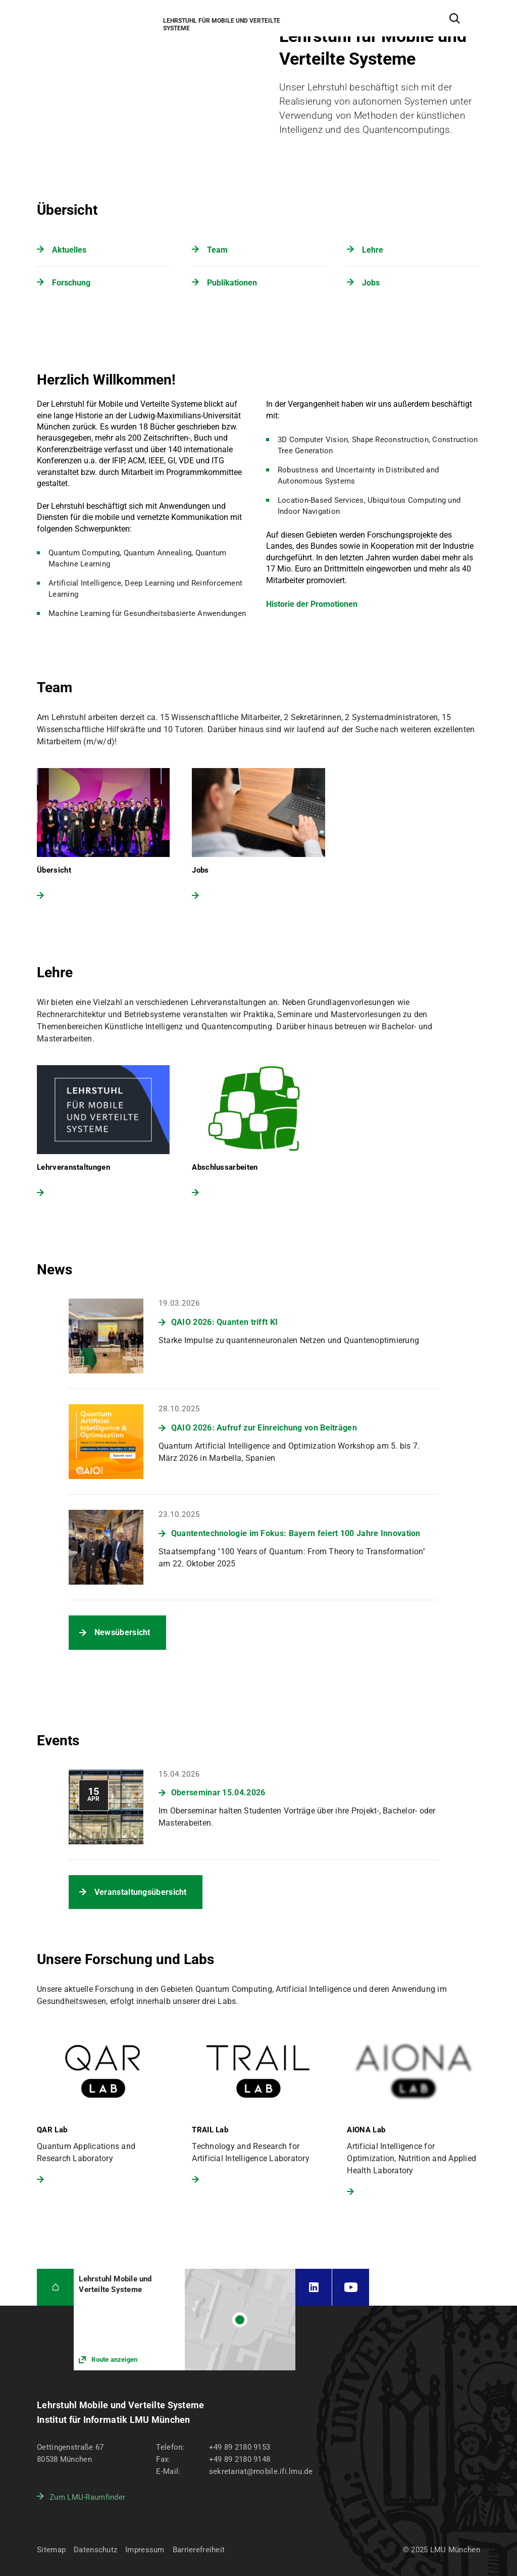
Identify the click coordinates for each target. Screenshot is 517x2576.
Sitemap (51, 2549)
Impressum (145, 2549)
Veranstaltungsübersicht (140, 1892)
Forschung (71, 283)
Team (217, 250)
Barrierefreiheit (199, 2549)
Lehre (372, 250)
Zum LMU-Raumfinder (87, 2497)
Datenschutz (95, 2549)
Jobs (371, 283)
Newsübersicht (122, 1632)
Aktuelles (69, 250)
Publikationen (232, 283)
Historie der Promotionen (311, 604)
